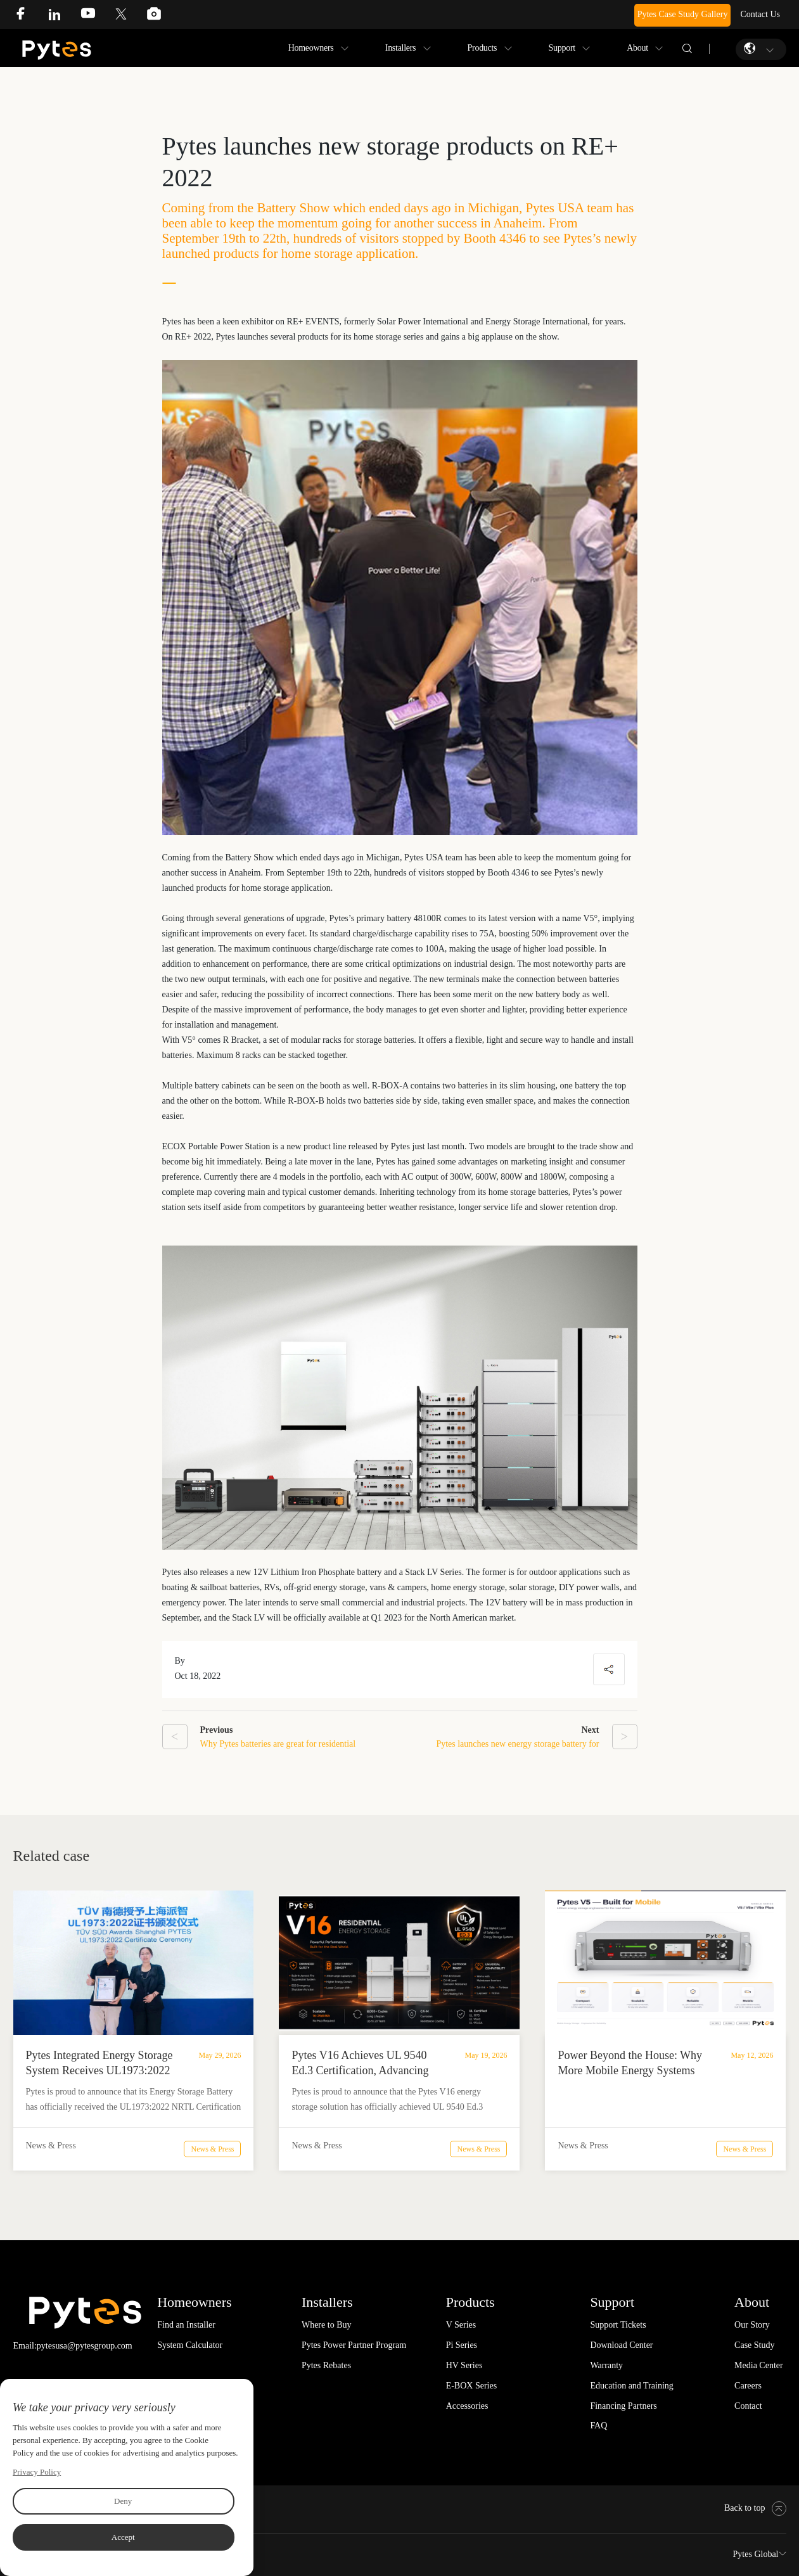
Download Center (621, 2345)
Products (482, 48)
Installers (400, 48)
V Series (461, 2325)
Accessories (467, 2406)
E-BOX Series (471, 2385)
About (637, 48)
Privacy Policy (37, 2472)
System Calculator (189, 2345)
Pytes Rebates (326, 2365)
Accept (123, 2537)
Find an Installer (186, 2325)
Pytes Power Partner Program (354, 2345)
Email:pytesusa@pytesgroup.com (72, 2345)
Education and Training (631, 2385)
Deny (123, 2501)
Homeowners (311, 48)
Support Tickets (618, 2325)
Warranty (606, 2365)
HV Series (464, 2365)
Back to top (755, 2508)
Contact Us (760, 14)
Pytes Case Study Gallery (682, 14)
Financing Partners (623, 2406)
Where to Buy (327, 2325)
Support (562, 48)
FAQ (598, 2425)
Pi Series (461, 2345)
